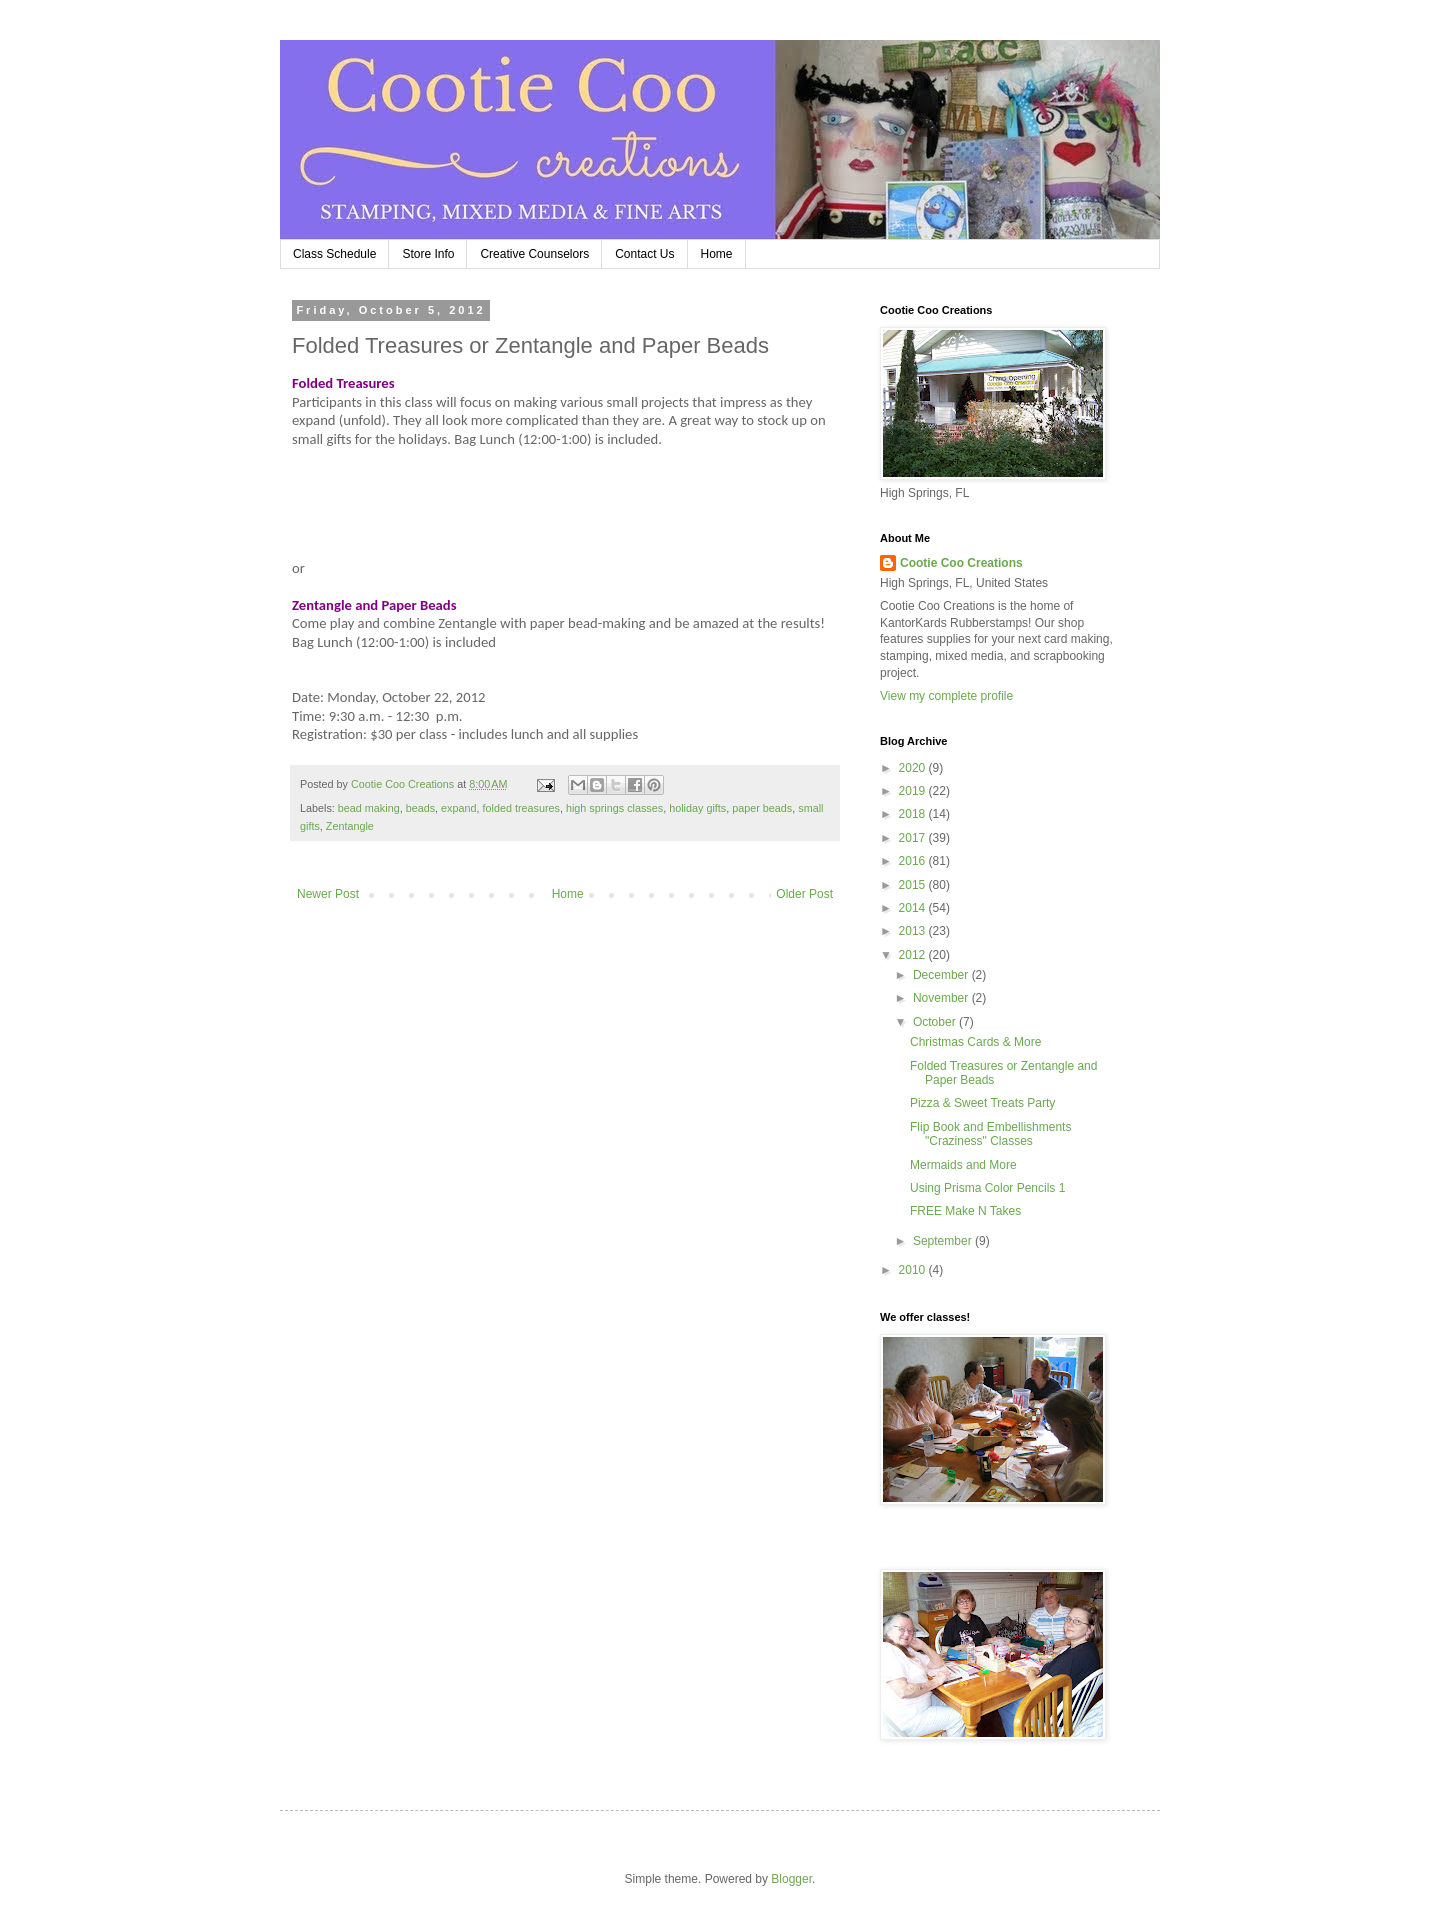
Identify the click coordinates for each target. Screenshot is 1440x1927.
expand (458, 808)
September (944, 1241)
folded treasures (521, 808)
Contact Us (644, 254)
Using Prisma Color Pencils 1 (987, 1188)
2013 (914, 931)
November (942, 998)
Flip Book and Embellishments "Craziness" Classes (990, 1134)
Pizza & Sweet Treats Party (982, 1103)
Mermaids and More (963, 1165)
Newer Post (328, 894)
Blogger (791, 1879)
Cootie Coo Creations (961, 563)
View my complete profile (946, 696)
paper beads (762, 808)
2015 (914, 885)
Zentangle (350, 826)
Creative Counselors (534, 254)
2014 (914, 908)
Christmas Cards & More (975, 1042)
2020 (914, 768)
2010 (914, 1270)
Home (717, 254)
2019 (914, 791)
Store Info (428, 254)
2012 (914, 955)
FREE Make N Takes (965, 1211)
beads (420, 808)
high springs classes (614, 808)
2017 (914, 838)
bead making (369, 808)
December (942, 975)
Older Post (804, 894)
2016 (914, 861)
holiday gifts (697, 808)
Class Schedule (334, 254)
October (936, 1022)
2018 (914, 814)
